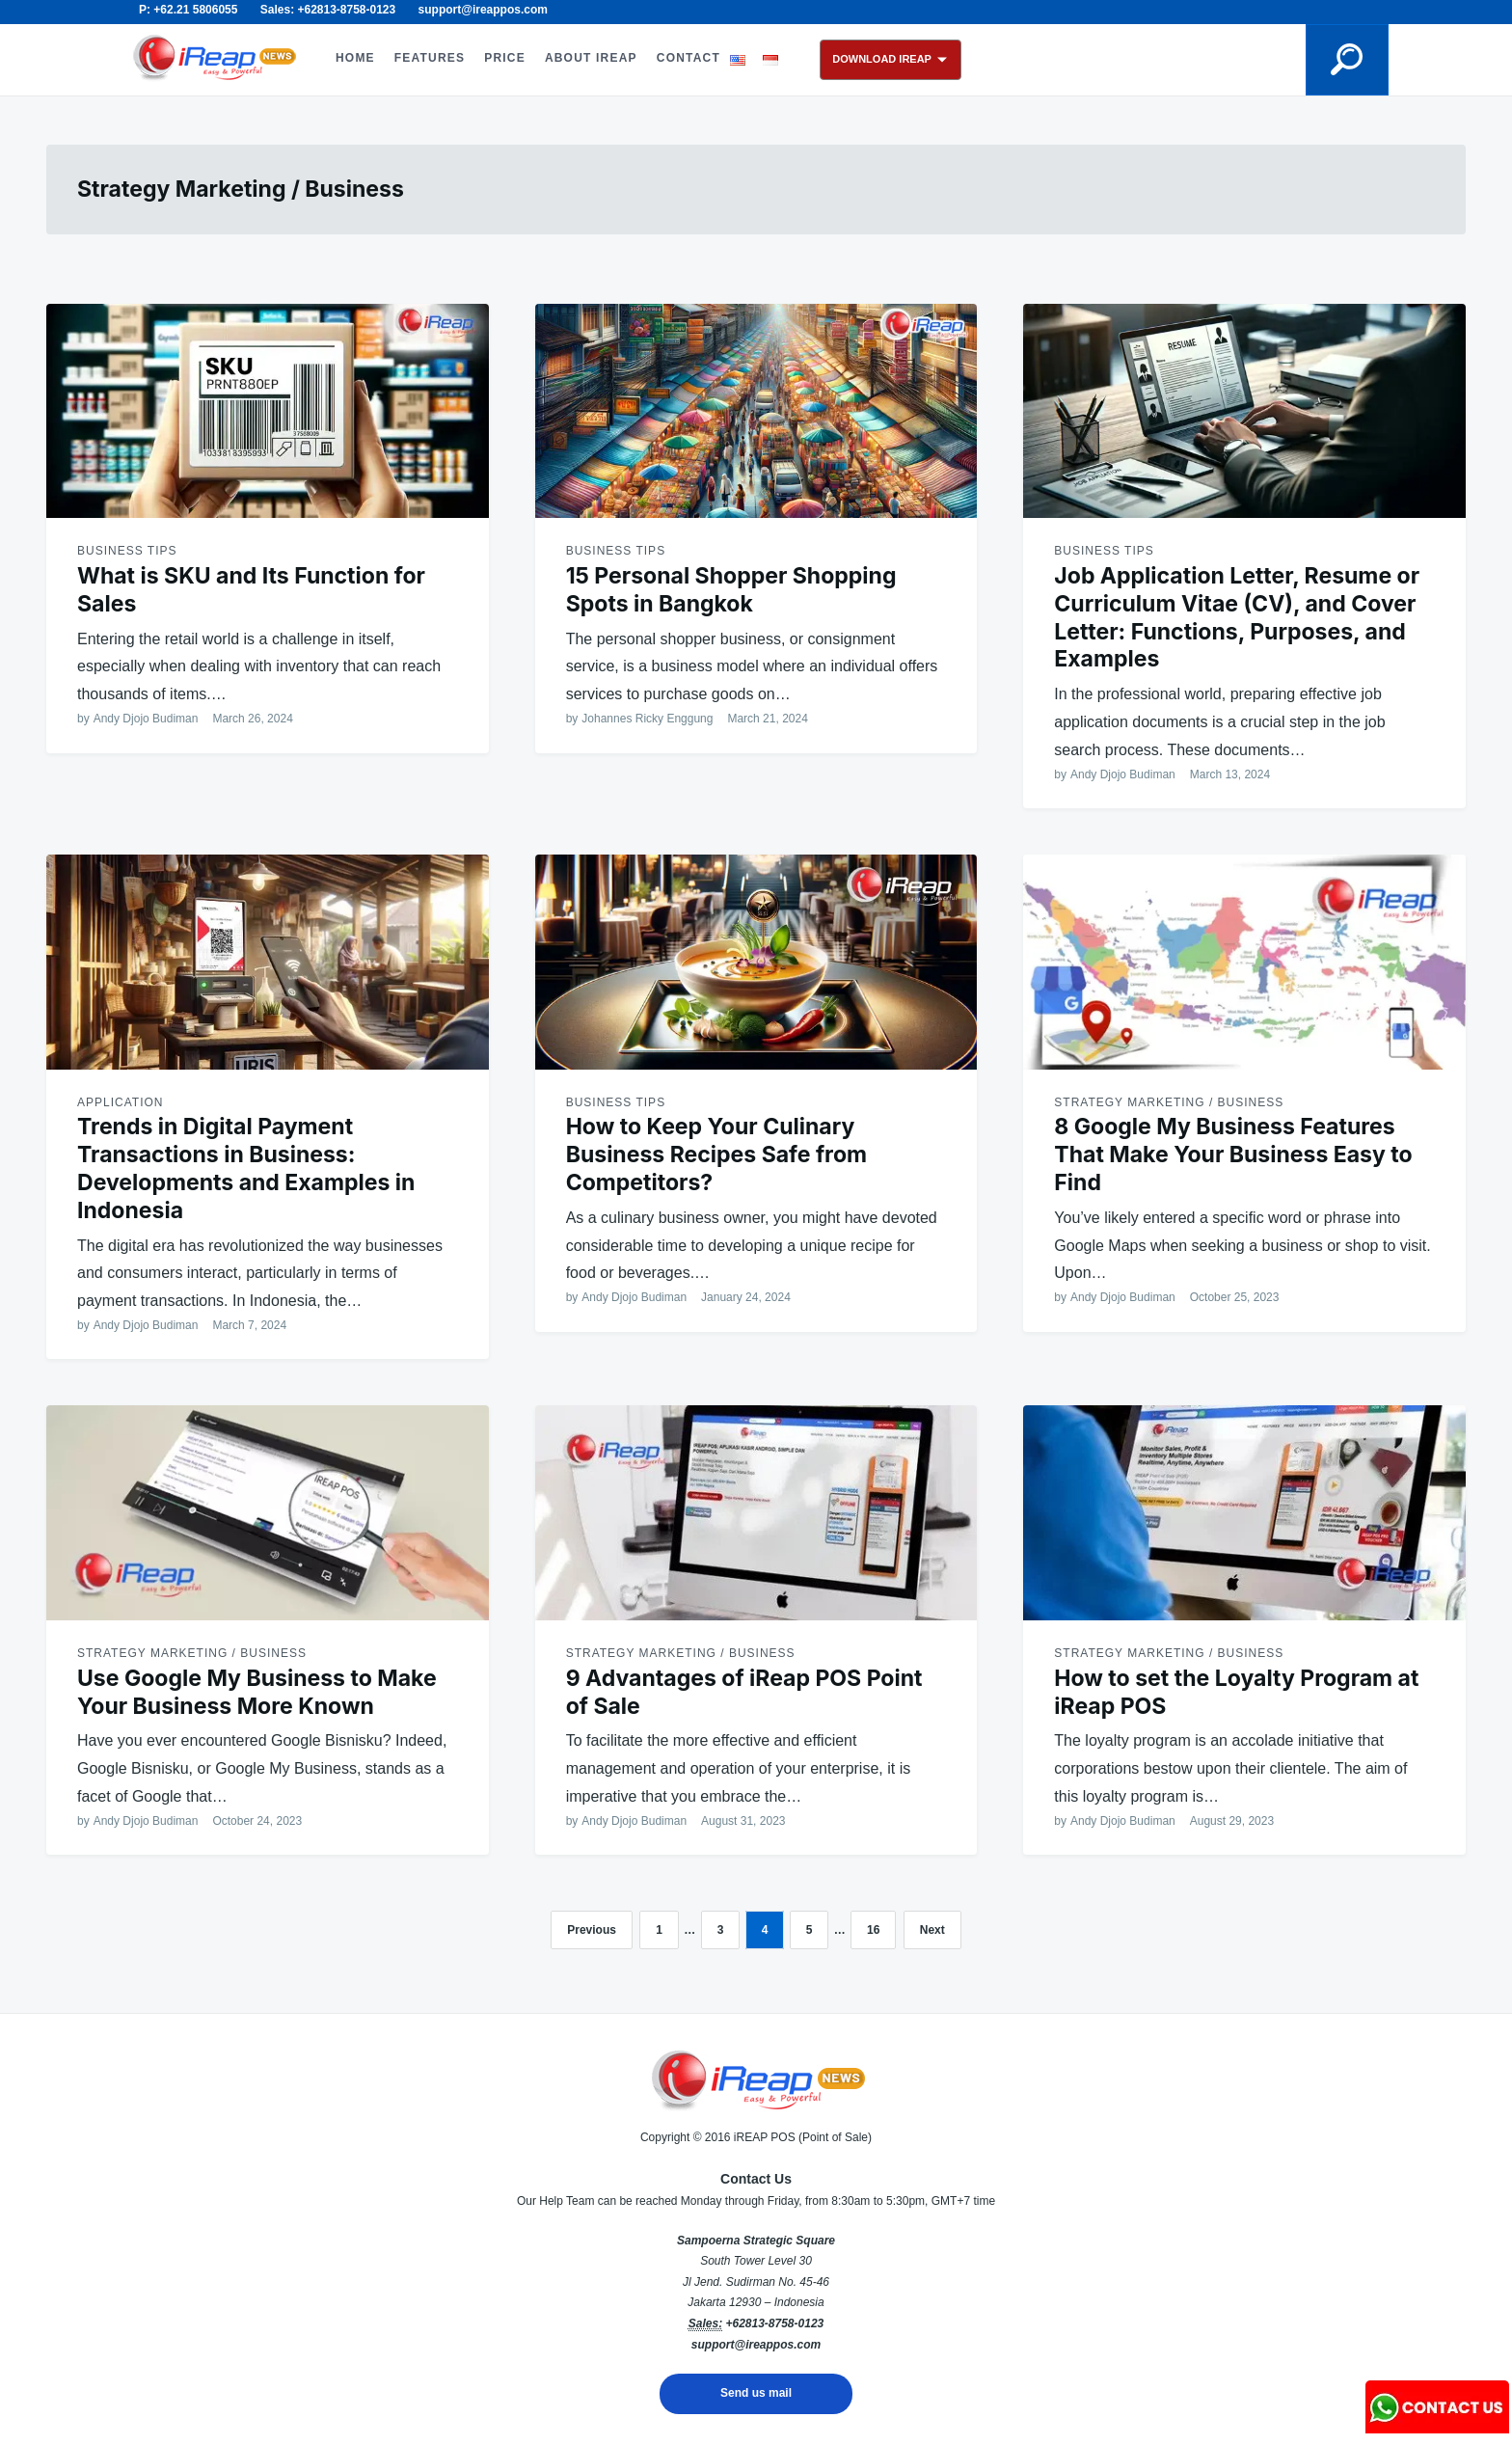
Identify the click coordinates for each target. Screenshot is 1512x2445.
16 (873, 1930)
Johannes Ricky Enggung (647, 718)
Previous (591, 1930)
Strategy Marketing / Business (1168, 1102)
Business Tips (126, 550)
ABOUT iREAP (591, 58)
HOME (355, 58)
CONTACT (688, 58)
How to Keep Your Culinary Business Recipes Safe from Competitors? (716, 1154)
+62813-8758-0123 (774, 2323)
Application (120, 1102)
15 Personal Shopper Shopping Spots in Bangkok (731, 589)
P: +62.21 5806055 (188, 9)
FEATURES (429, 58)
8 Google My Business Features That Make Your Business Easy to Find (1233, 1154)
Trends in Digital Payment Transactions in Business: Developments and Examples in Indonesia (246, 1168)
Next (932, 1930)
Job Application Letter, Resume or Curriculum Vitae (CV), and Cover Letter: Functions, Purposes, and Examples (1236, 617)
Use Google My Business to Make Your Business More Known (257, 1692)
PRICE (505, 58)
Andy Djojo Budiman (146, 718)
